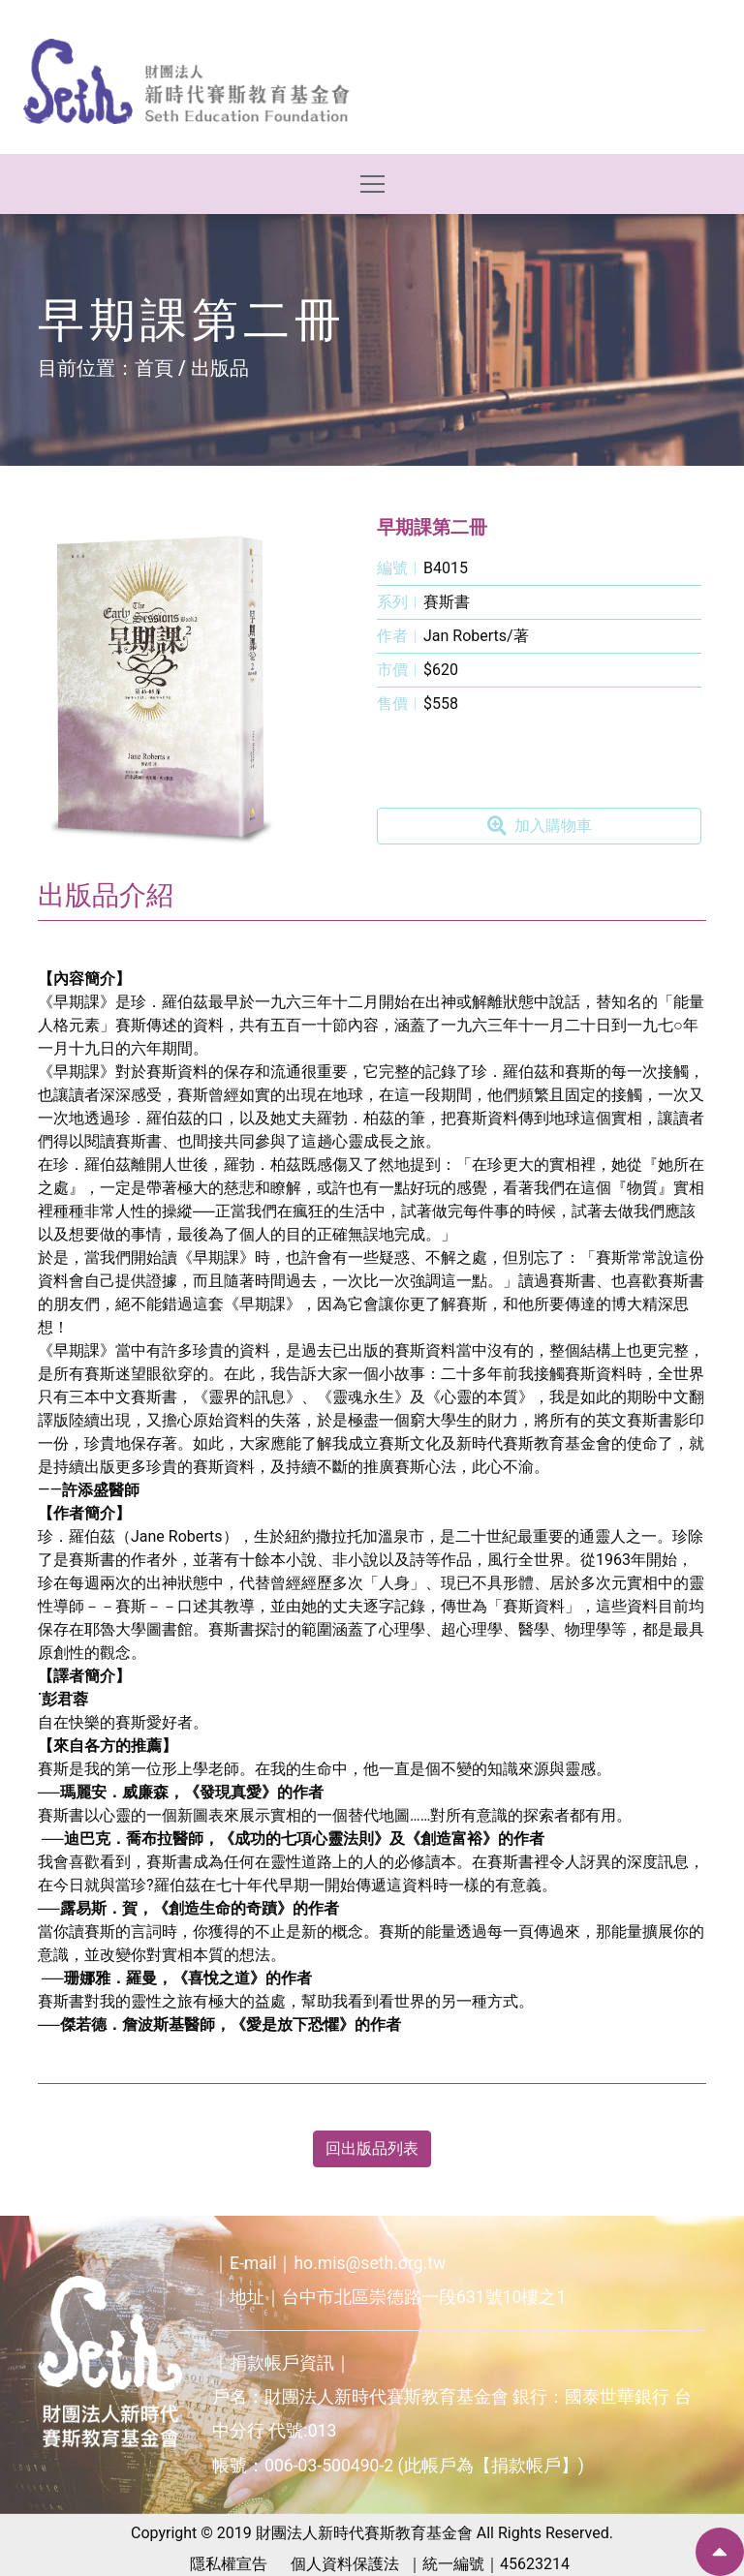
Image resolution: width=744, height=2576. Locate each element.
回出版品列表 (372, 2148)
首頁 (154, 368)
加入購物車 (539, 826)
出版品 (220, 368)
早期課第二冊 (432, 527)
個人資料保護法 (345, 2564)
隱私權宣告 (228, 2564)
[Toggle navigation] (372, 184)
